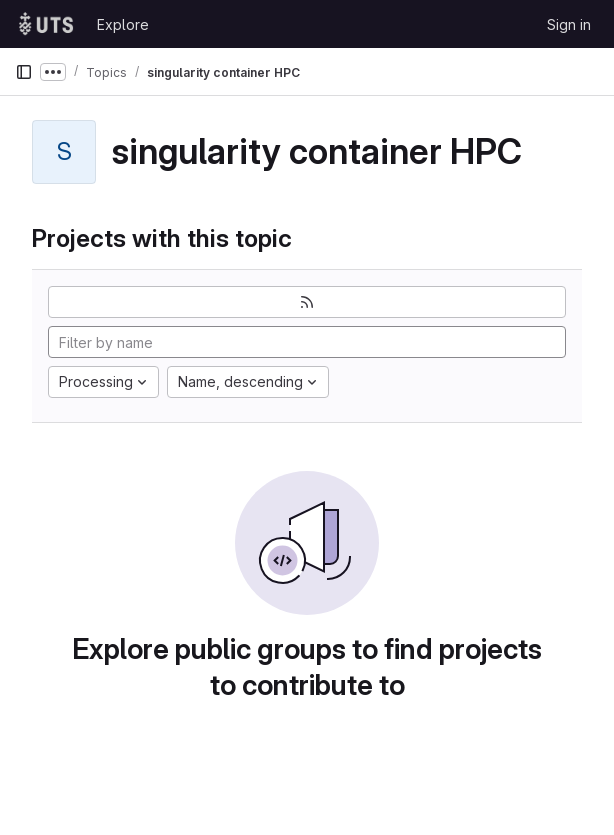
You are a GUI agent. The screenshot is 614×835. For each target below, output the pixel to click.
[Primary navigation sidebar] (24, 72)
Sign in (569, 24)
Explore (123, 24)
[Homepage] (46, 24)
